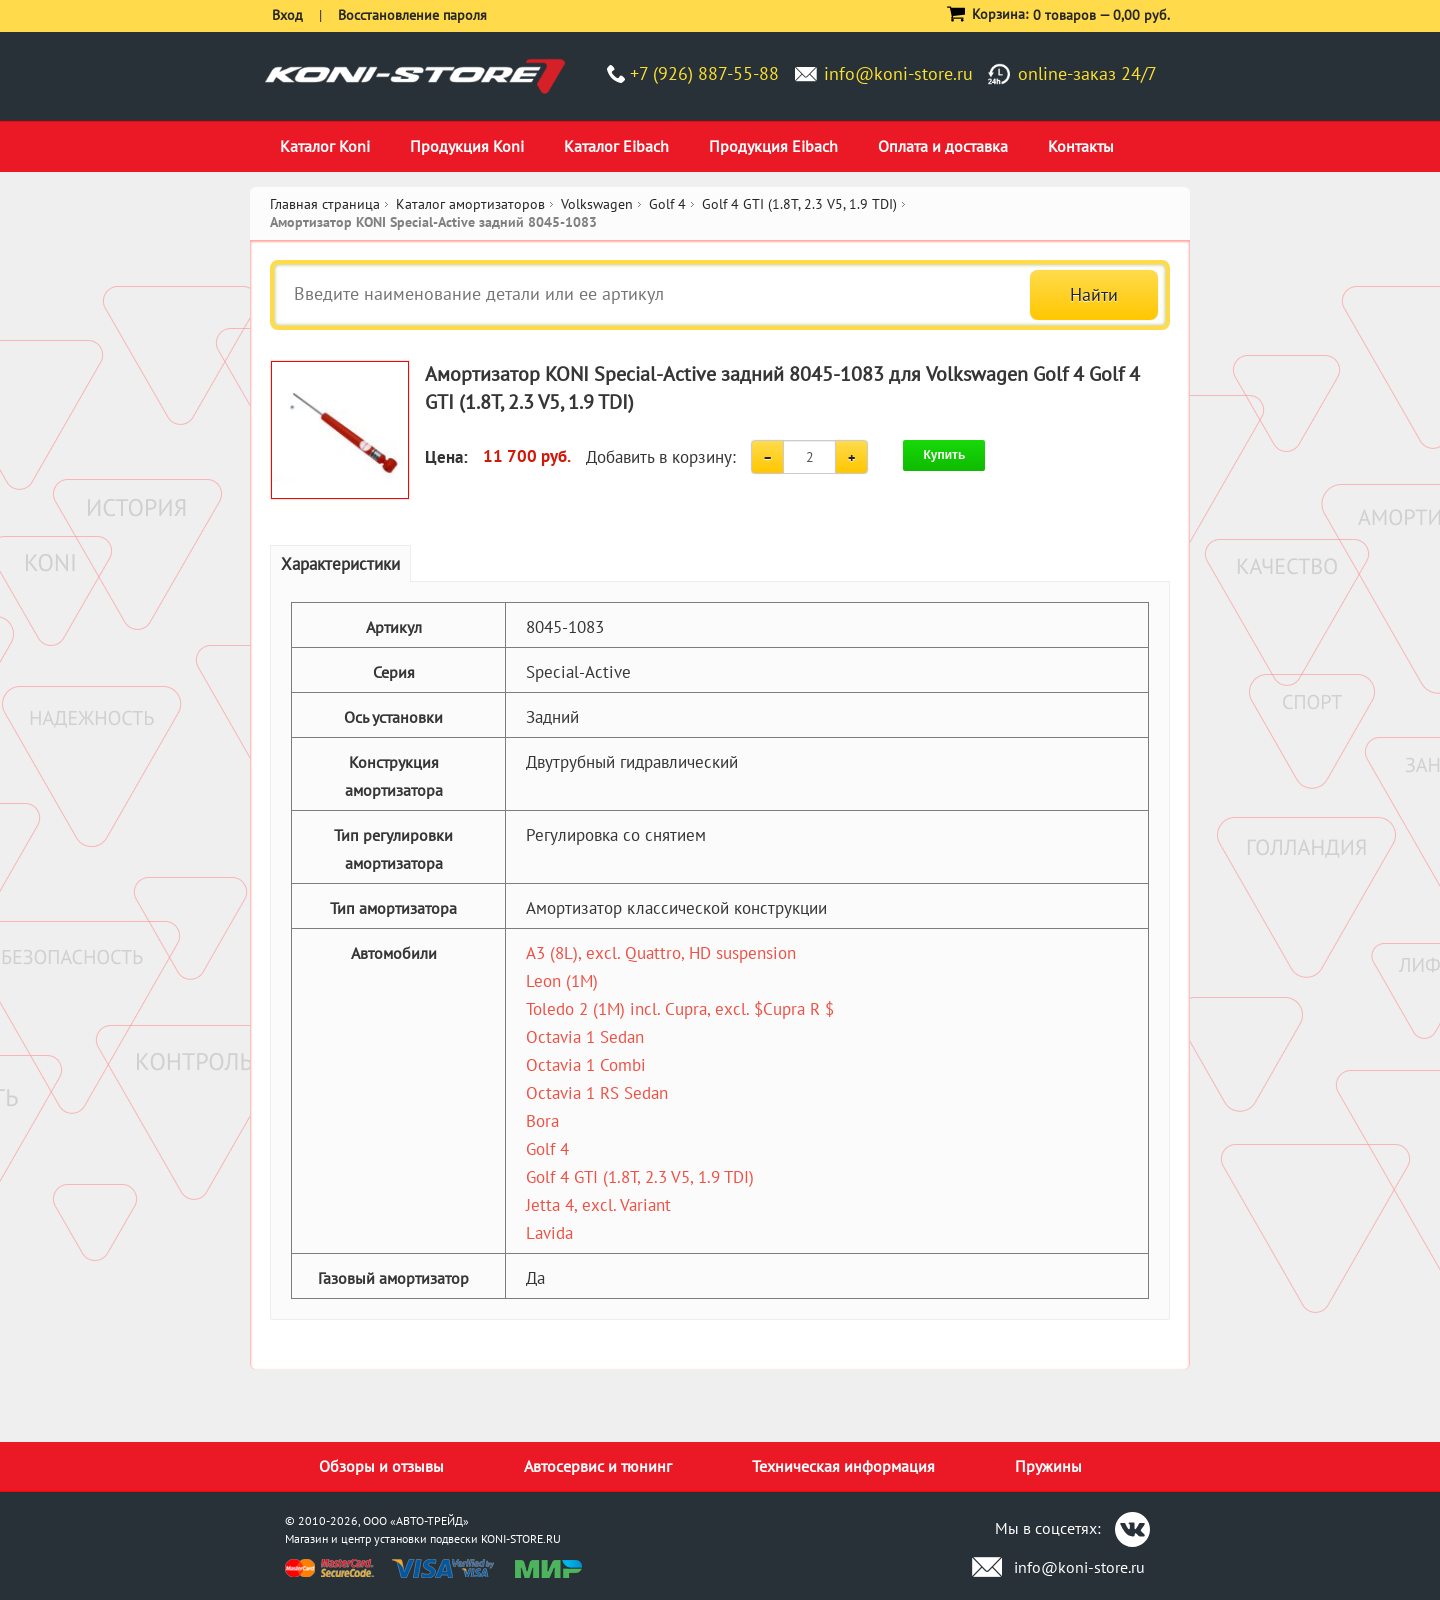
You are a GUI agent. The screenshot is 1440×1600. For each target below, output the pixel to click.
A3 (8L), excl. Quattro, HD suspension (661, 953)
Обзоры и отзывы (381, 1466)
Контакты (1081, 146)
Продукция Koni (467, 146)
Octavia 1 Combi (586, 1065)
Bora (542, 1121)
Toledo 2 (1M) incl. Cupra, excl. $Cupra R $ (680, 1009)
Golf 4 (547, 1149)
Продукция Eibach (773, 146)
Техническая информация (843, 1466)
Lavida (549, 1233)
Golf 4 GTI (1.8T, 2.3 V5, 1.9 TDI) (640, 1177)
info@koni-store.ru (898, 73)
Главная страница (325, 204)
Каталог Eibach (616, 146)
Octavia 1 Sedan (585, 1037)
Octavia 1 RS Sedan (597, 1093)
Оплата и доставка (943, 146)
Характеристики (340, 564)
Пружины (1048, 1466)
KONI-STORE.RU (521, 1538)
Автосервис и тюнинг (598, 1466)
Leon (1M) (562, 981)
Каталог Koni (325, 146)
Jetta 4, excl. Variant (598, 1205)
